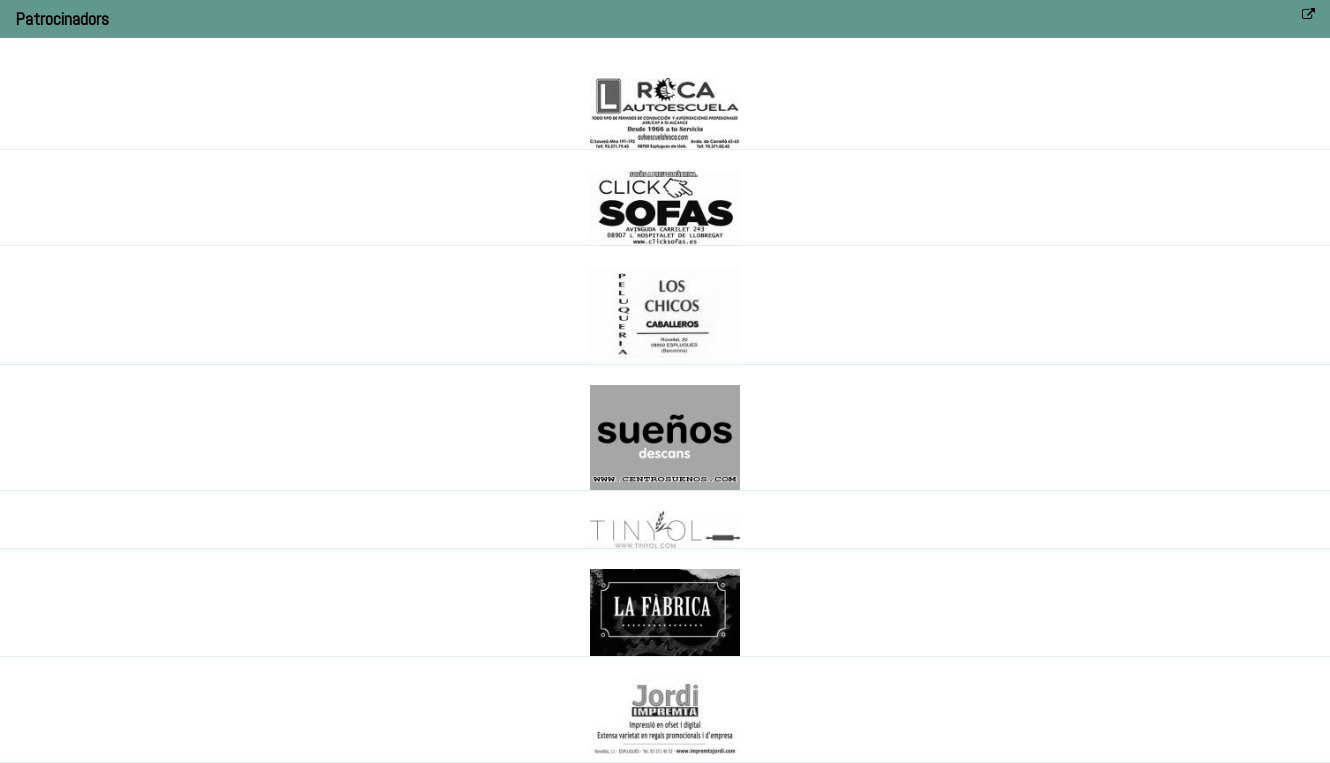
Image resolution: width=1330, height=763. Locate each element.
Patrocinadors (62, 18)
